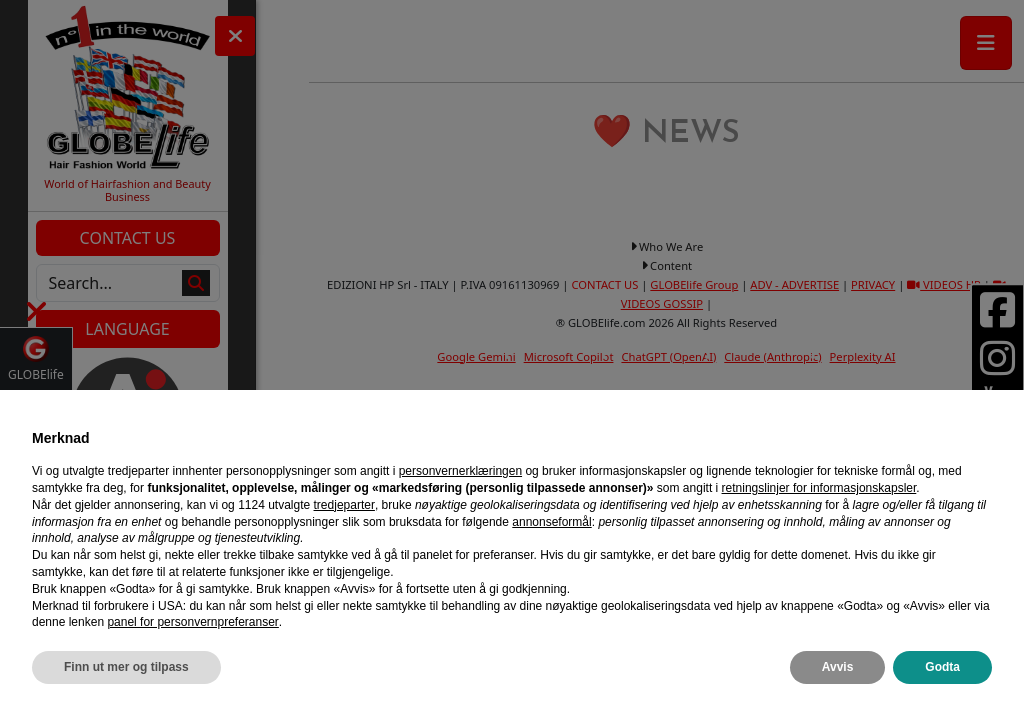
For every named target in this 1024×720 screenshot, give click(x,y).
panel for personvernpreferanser (192, 622)
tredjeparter (344, 505)
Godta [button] (942, 667)
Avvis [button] (838, 667)
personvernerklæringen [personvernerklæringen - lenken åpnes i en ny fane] (460, 471)
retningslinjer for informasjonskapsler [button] (819, 488)
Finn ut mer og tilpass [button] (126, 667)
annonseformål (551, 522)
